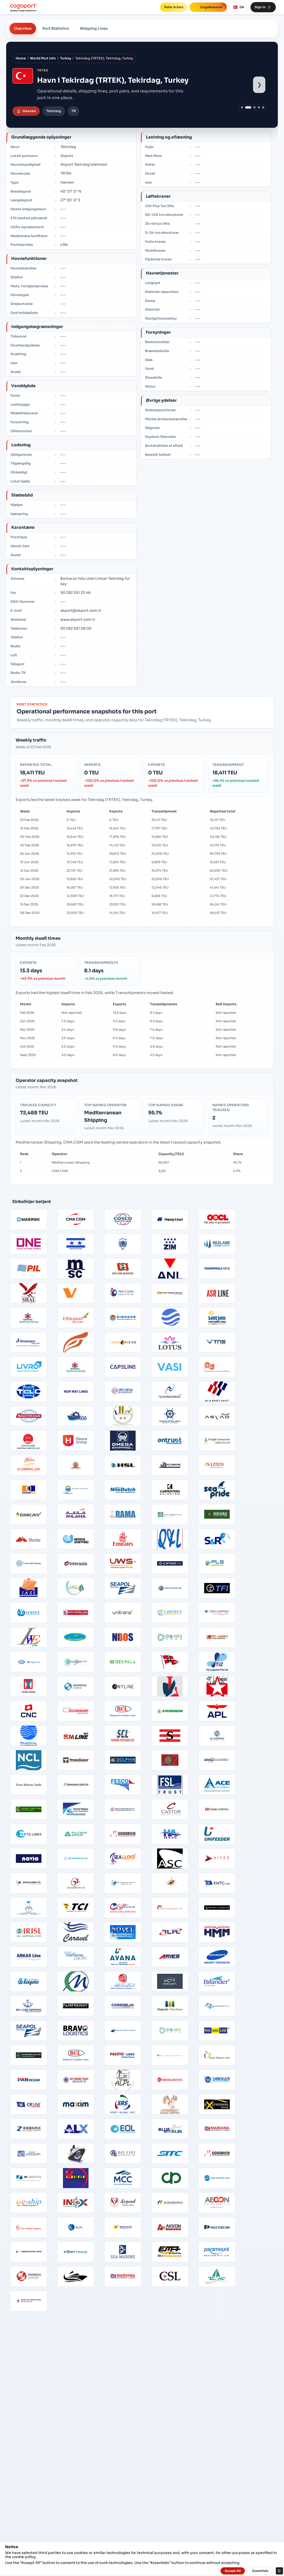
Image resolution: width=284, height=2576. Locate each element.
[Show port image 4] (259, 107)
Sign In (263, 7)
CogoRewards (208, 7)
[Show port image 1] (244, 107)
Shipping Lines (94, 28)
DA (238, 7)
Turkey (65, 58)
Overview (23, 28)
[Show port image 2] (250, 107)
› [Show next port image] (259, 84)
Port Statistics (55, 28)
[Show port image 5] (263, 107)
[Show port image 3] (254, 107)
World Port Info (43, 58)
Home (21, 58)
